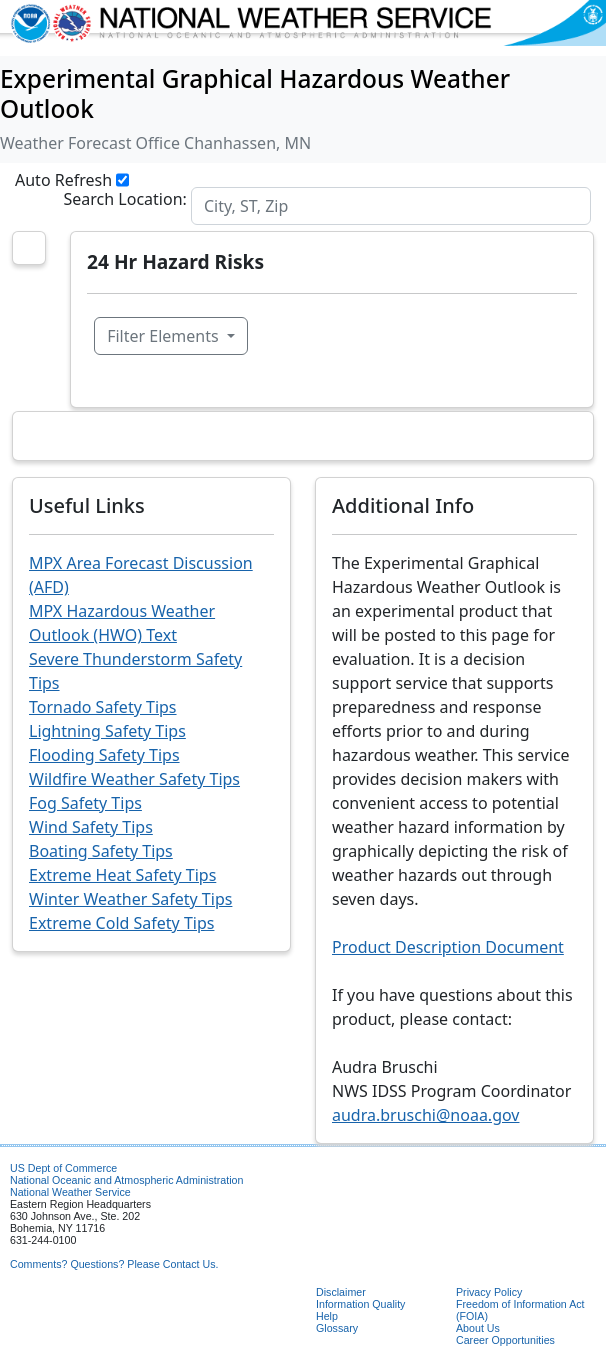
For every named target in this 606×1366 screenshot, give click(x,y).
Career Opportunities (505, 1340)
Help (327, 1316)
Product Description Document (448, 947)
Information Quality (360, 1304)
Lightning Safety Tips (107, 731)
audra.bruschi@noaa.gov (425, 1115)
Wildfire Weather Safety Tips (134, 779)
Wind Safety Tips (91, 827)
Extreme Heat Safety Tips (122, 875)
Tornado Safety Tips (103, 707)
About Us (478, 1328)
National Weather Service (70, 1192)
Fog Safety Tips (85, 803)
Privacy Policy (489, 1292)
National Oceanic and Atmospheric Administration (126, 1180)
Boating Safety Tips (101, 851)
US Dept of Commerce (63, 1168)
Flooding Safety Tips (104, 755)
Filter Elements (165, 336)
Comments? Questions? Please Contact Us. (114, 1264)
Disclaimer (341, 1292)
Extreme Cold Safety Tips (121, 923)
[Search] (391, 206)
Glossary (337, 1328)
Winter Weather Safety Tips (130, 899)
